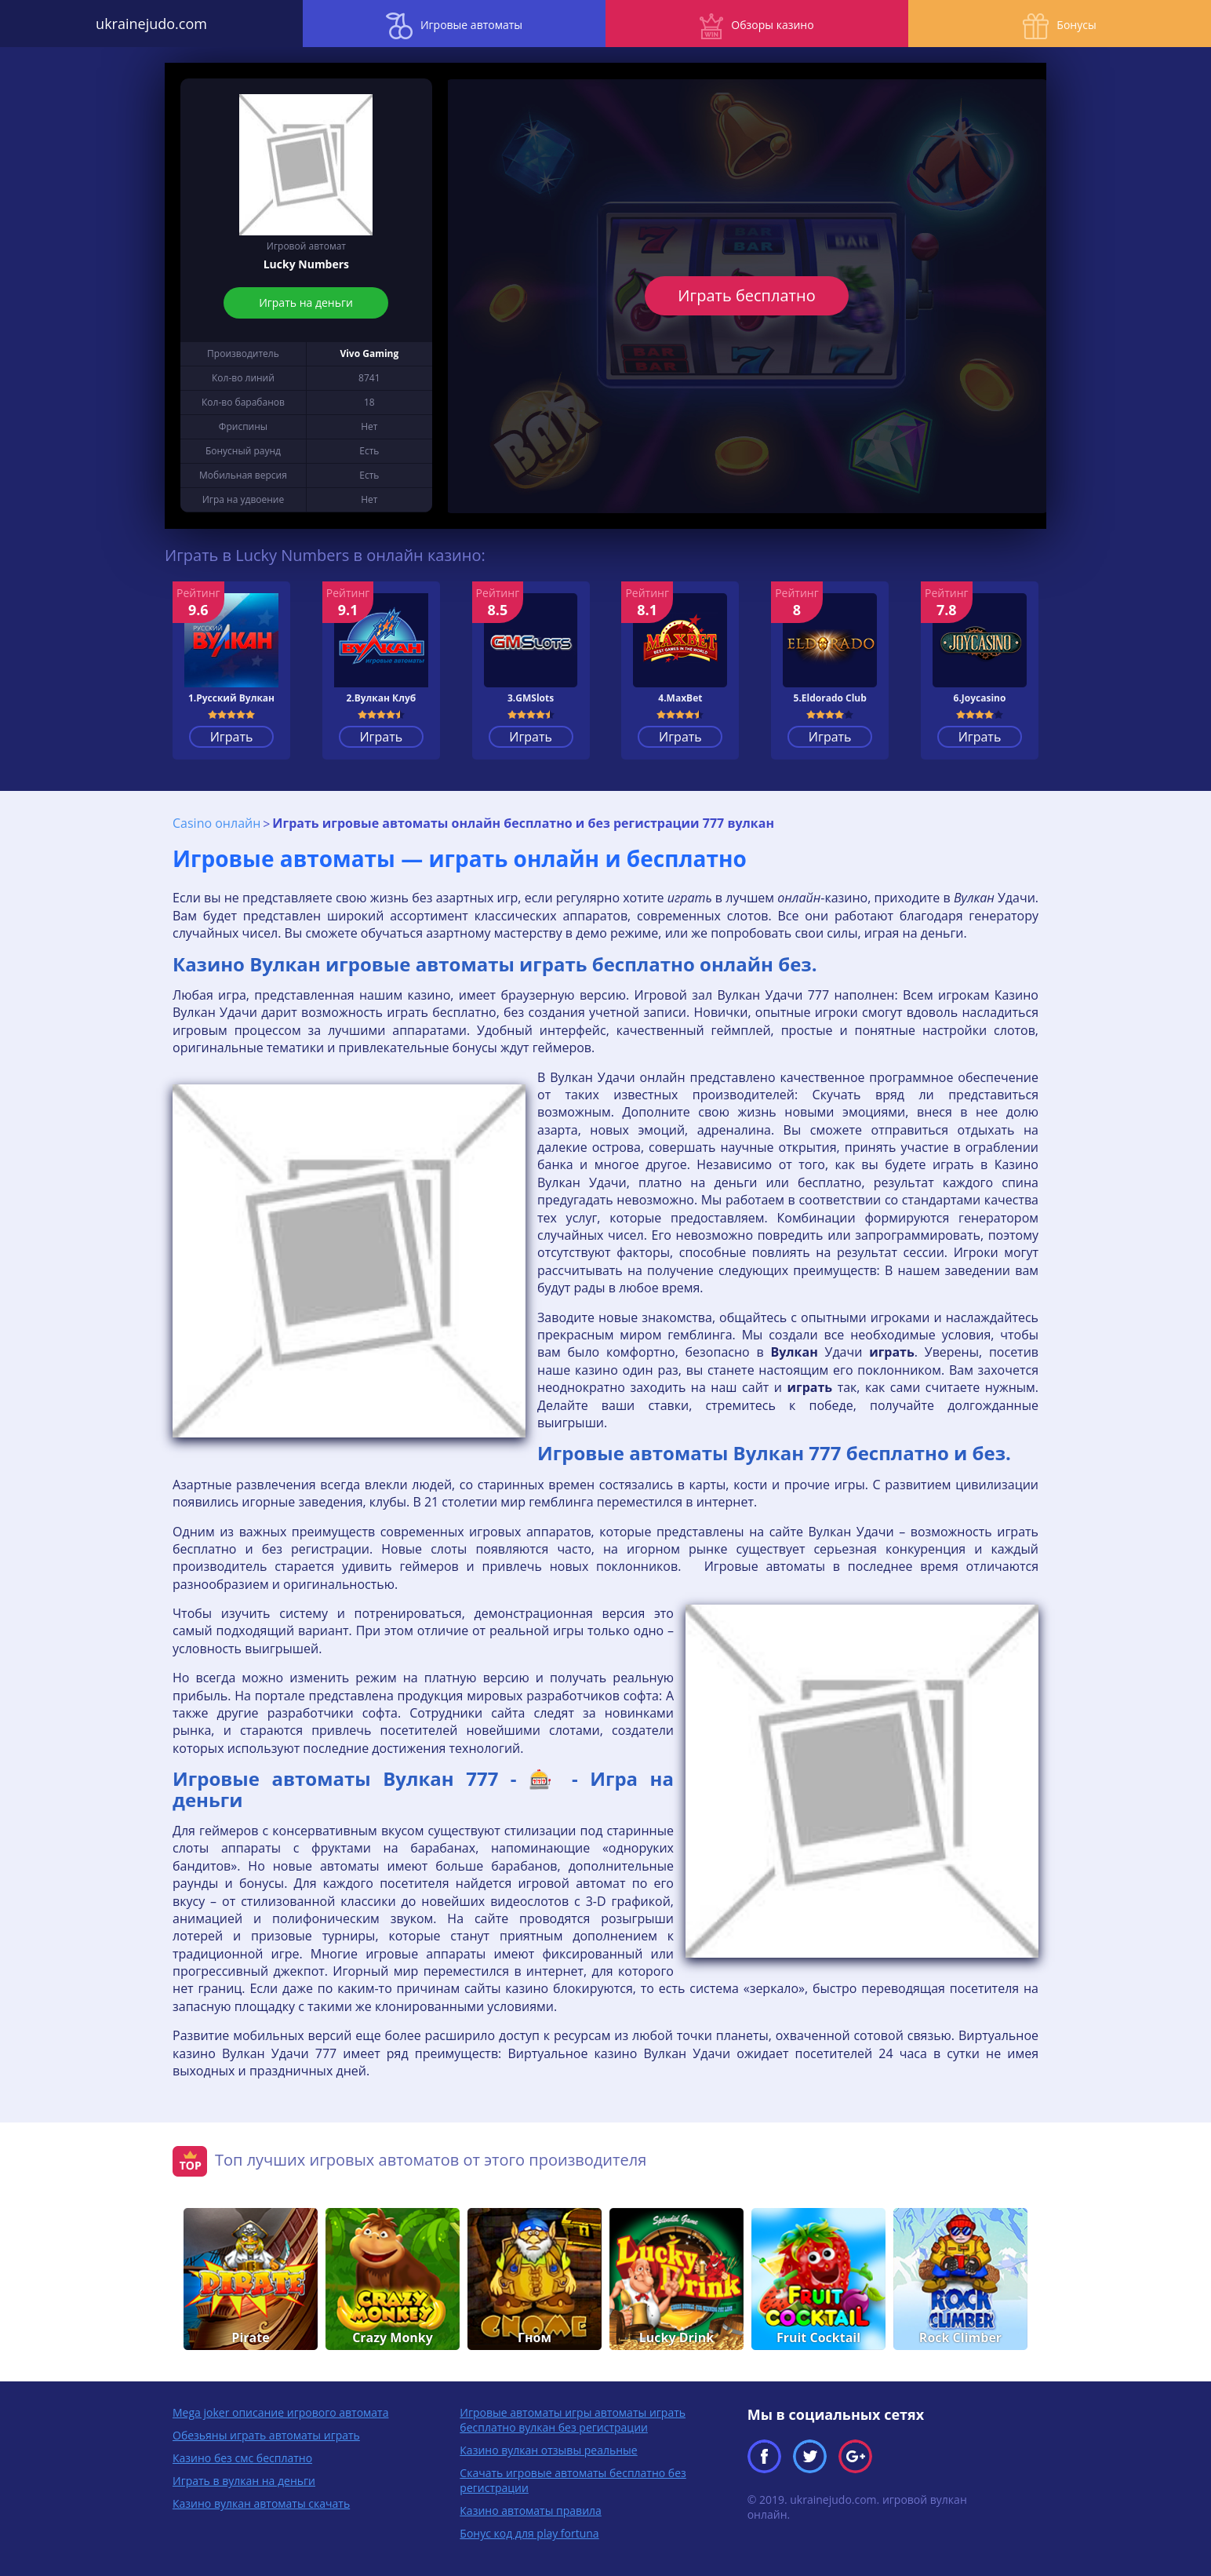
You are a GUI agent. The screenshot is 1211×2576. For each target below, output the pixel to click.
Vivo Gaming (369, 353)
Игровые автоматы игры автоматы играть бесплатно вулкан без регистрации (573, 2420)
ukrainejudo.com (151, 23)
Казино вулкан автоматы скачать (261, 2503)
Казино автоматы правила (531, 2510)
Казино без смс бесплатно (242, 2457)
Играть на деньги (307, 302)
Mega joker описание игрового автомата (280, 2412)
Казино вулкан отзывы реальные (548, 2450)
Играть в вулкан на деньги (244, 2480)
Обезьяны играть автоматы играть (266, 2435)
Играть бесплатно (747, 295)
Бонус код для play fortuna (529, 2533)
